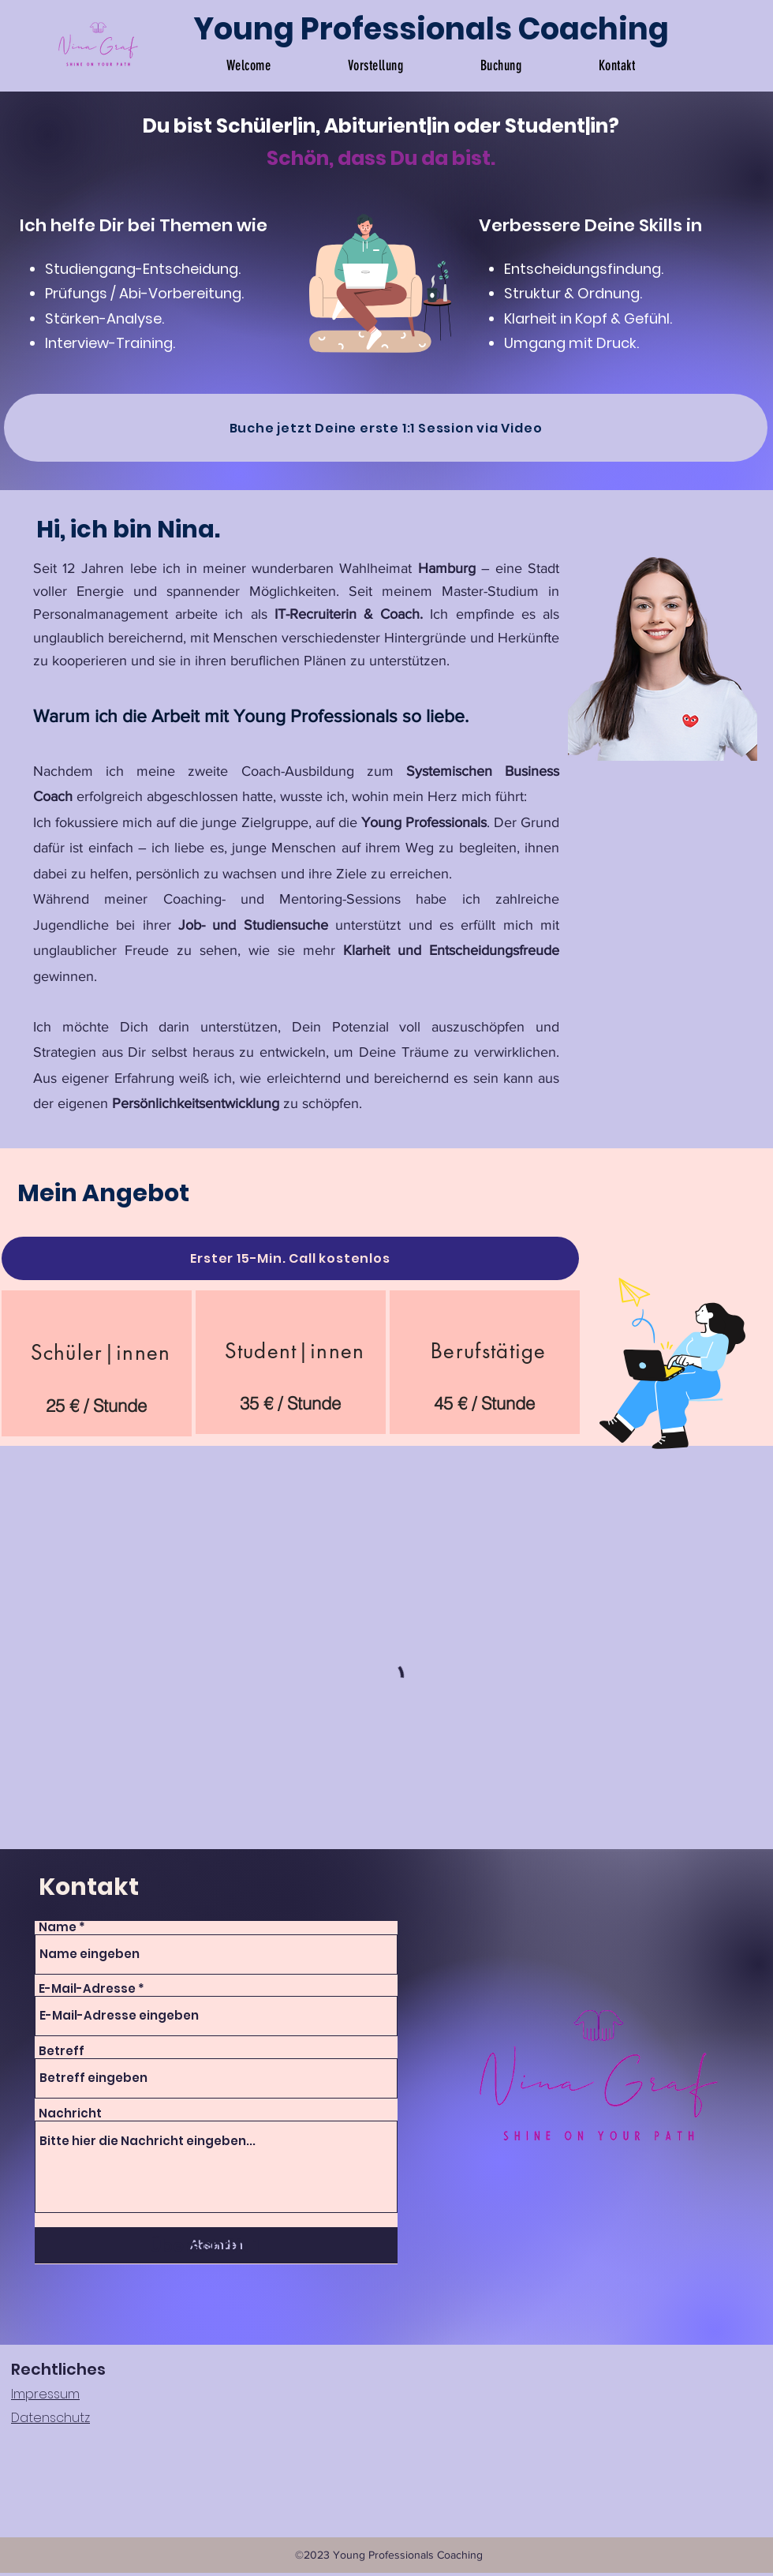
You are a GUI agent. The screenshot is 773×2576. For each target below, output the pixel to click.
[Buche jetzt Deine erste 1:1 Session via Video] (385, 428)
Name (58, 1927)
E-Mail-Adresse (87, 1988)
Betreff (61, 2051)
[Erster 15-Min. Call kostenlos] (290, 1258)
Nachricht (70, 2113)
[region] (97, 1363)
